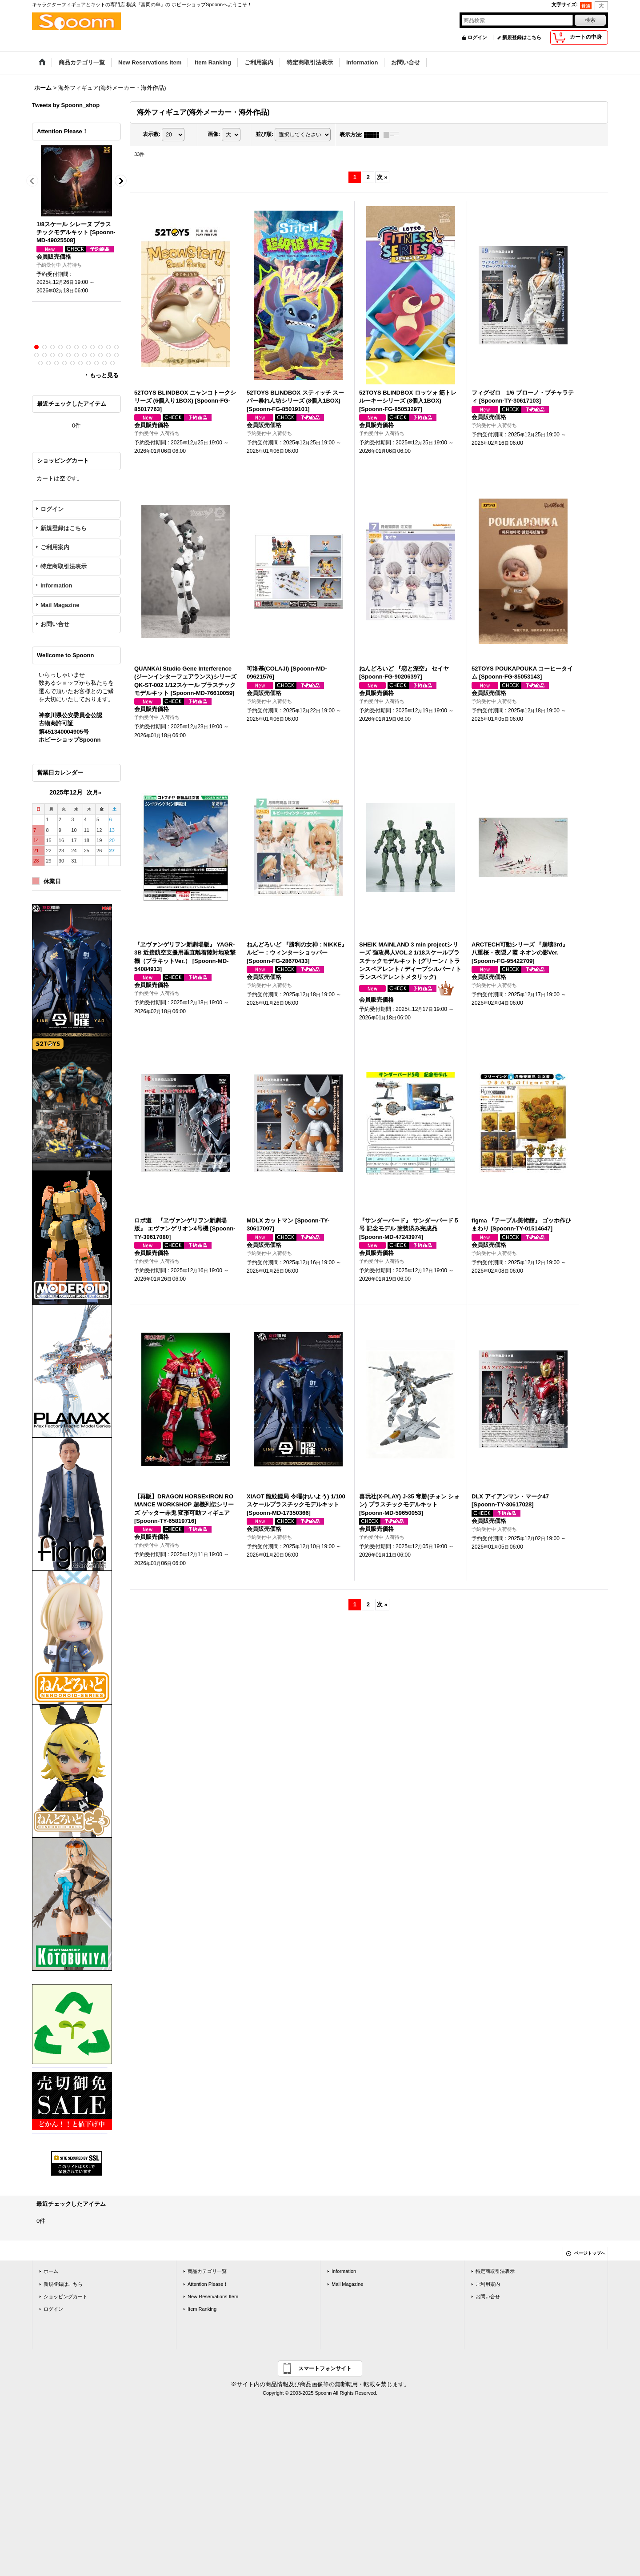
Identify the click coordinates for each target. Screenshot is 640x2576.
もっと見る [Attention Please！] (104, 375)
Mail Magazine (59, 605)
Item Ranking (202, 2309)
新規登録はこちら (521, 37)
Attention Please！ (208, 2284)
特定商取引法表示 (63, 566)
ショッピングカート (66, 2296)
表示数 (151, 134)
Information (56, 585)
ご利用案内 (54, 547)
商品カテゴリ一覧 (207, 2271)
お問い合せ (54, 624)
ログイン (477, 37)
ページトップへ (589, 2253)
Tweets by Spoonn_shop (66, 105)
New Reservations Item (213, 2296)
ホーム (51, 2271)
